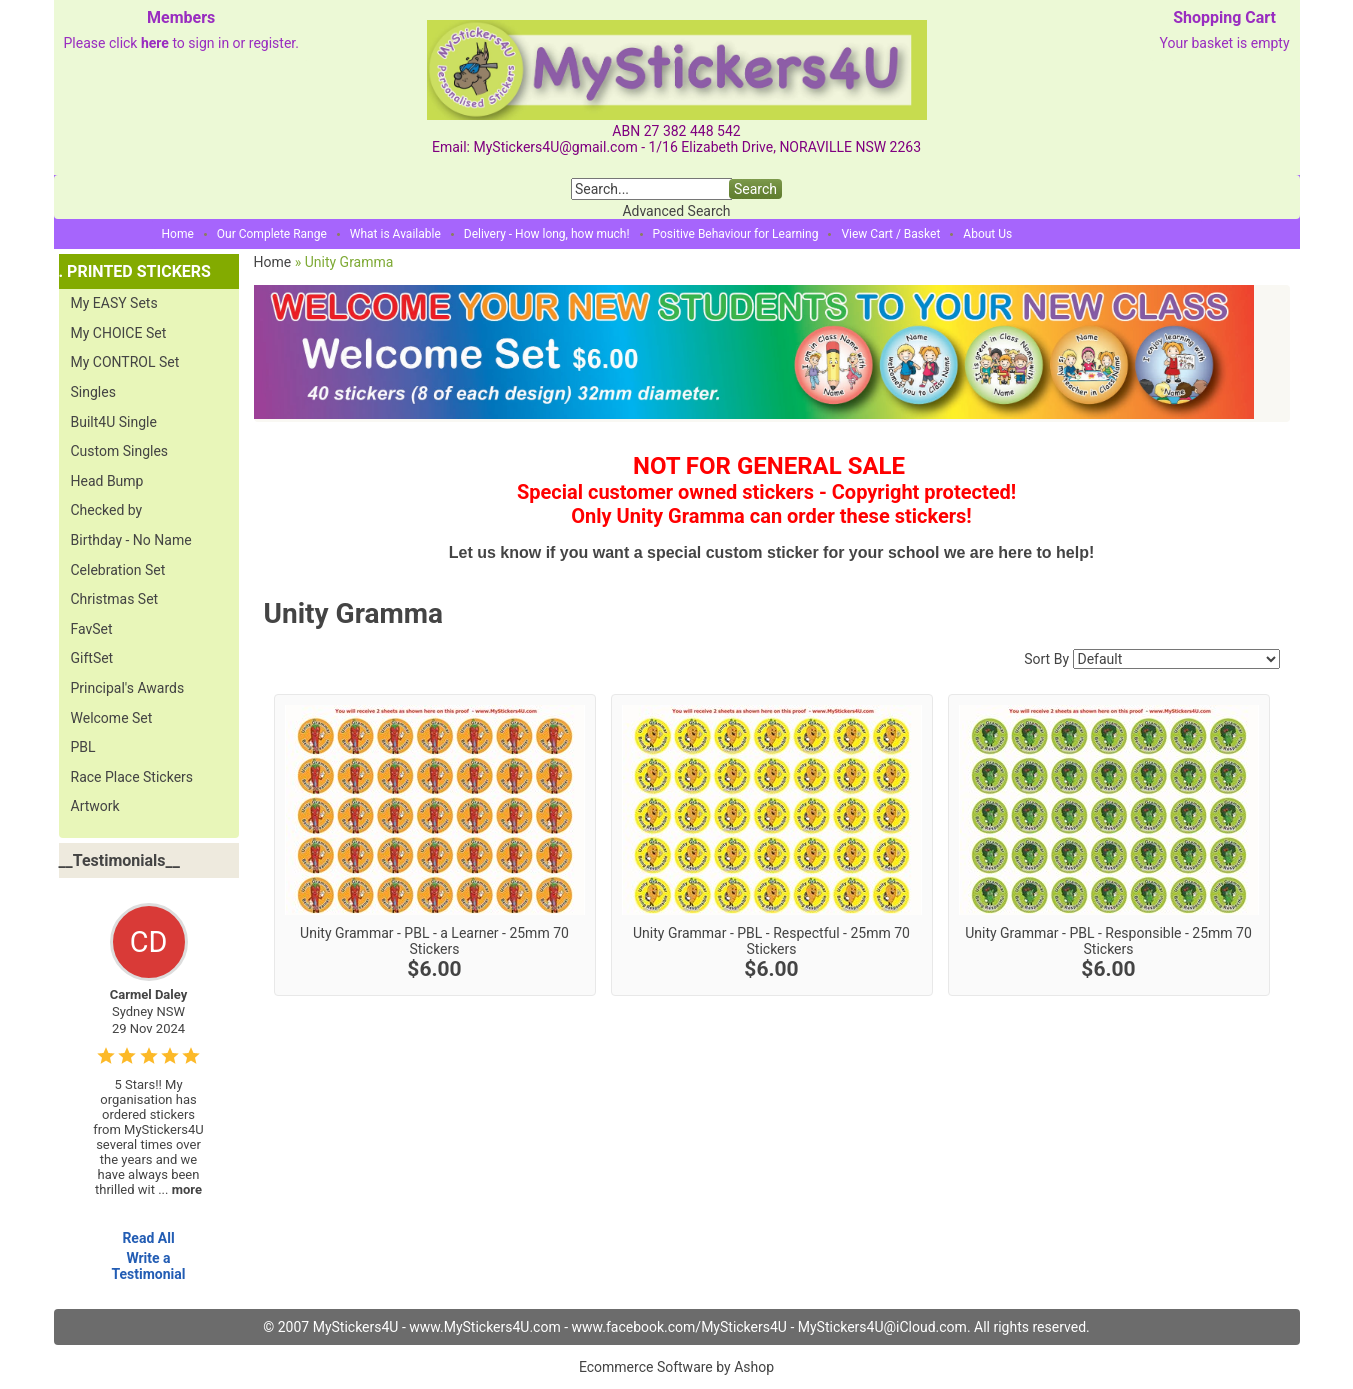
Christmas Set (115, 599)
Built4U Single (114, 422)
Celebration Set (118, 570)
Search (755, 189)
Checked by (107, 510)
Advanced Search (676, 211)
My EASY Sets (114, 303)
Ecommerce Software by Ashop (676, 1367)
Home (178, 234)
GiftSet (92, 658)
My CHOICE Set (119, 333)
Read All (148, 1238)
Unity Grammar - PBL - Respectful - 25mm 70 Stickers (771, 941)
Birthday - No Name (131, 540)
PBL (83, 747)
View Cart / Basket (890, 234)
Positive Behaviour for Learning (736, 234)
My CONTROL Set (125, 362)
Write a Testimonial (148, 1266)
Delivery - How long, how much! (547, 234)
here (155, 43)
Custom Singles (120, 451)
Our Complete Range (272, 234)
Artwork (95, 806)
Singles (93, 392)
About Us (987, 234)
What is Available (395, 234)
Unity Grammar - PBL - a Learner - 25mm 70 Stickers (434, 941)
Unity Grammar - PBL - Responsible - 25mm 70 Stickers (1108, 941)
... (180, 1189)
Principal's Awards (128, 688)
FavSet (92, 629)
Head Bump (107, 481)
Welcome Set (112, 718)
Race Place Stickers (132, 777)
